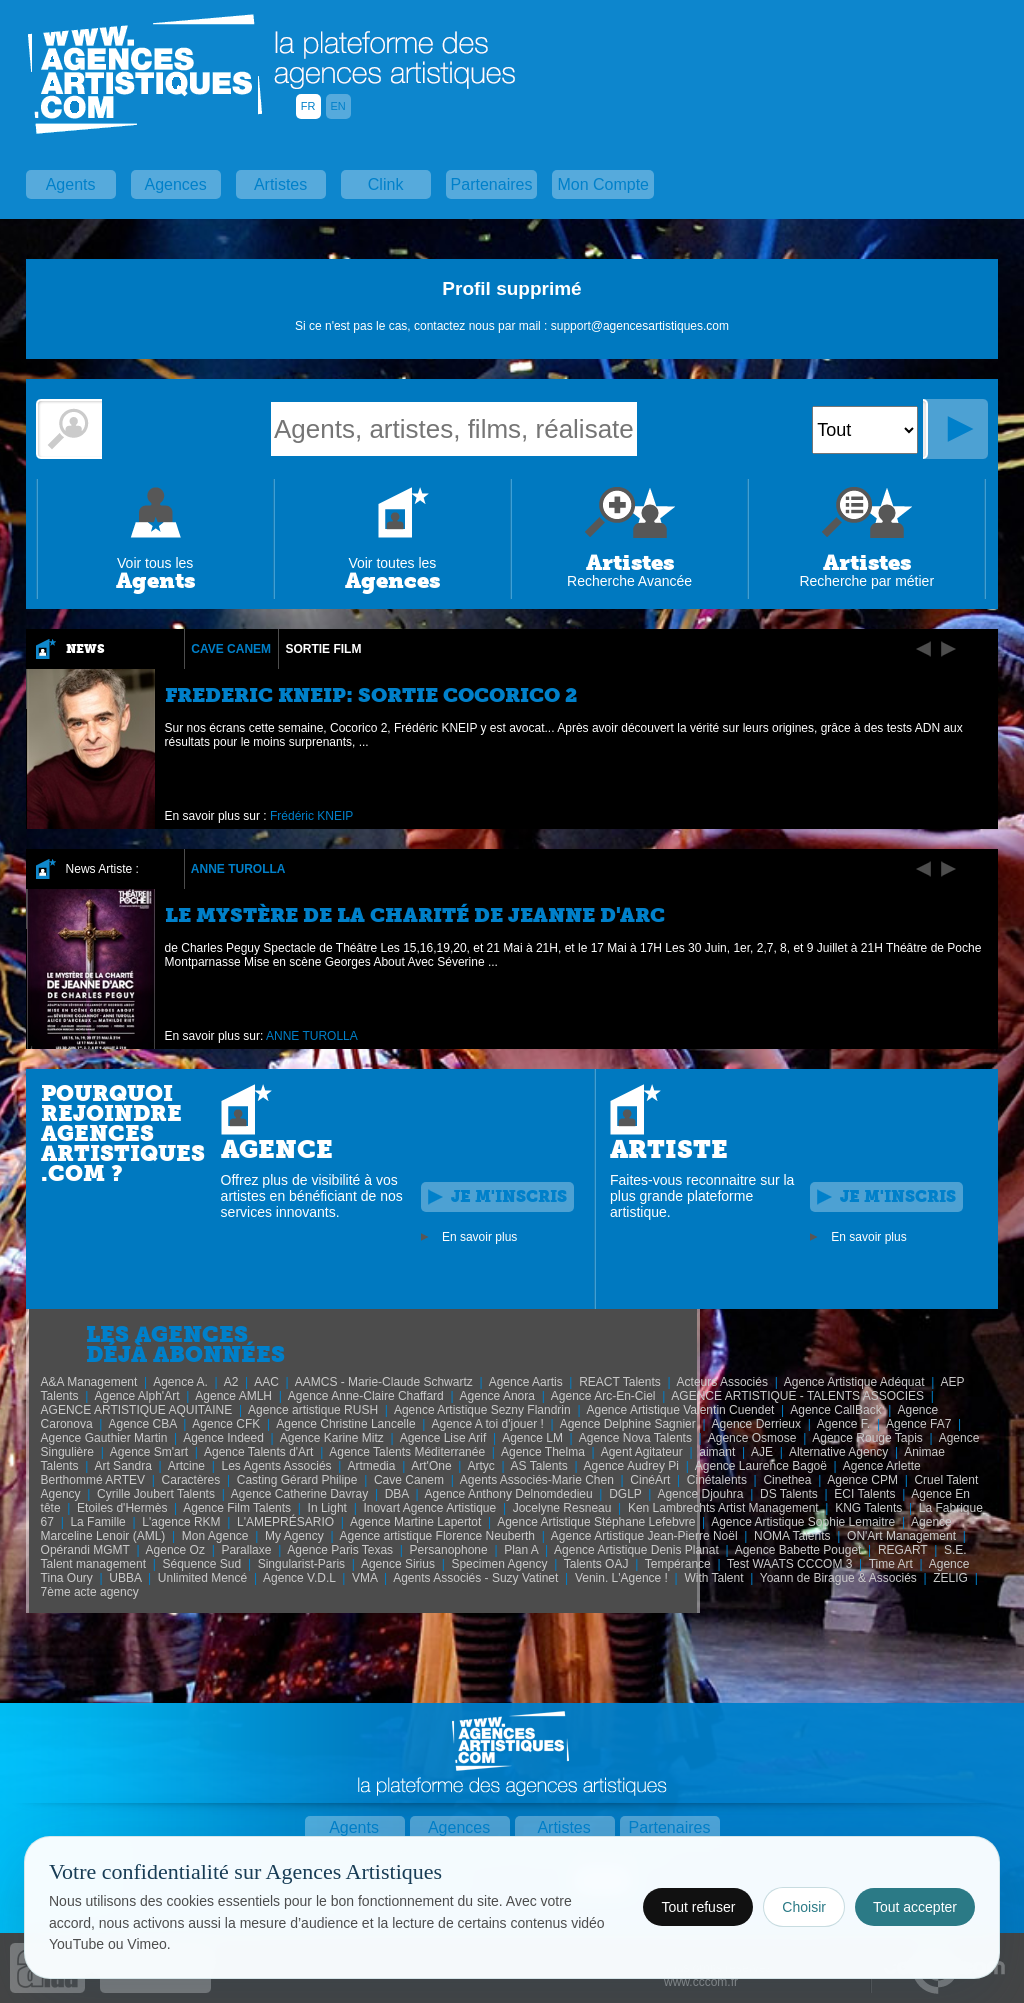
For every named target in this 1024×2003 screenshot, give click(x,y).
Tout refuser (698, 1907)
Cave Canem (231, 649)
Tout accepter (915, 1907)
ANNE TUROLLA (238, 869)
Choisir (804, 1907)
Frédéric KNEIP (311, 816)
